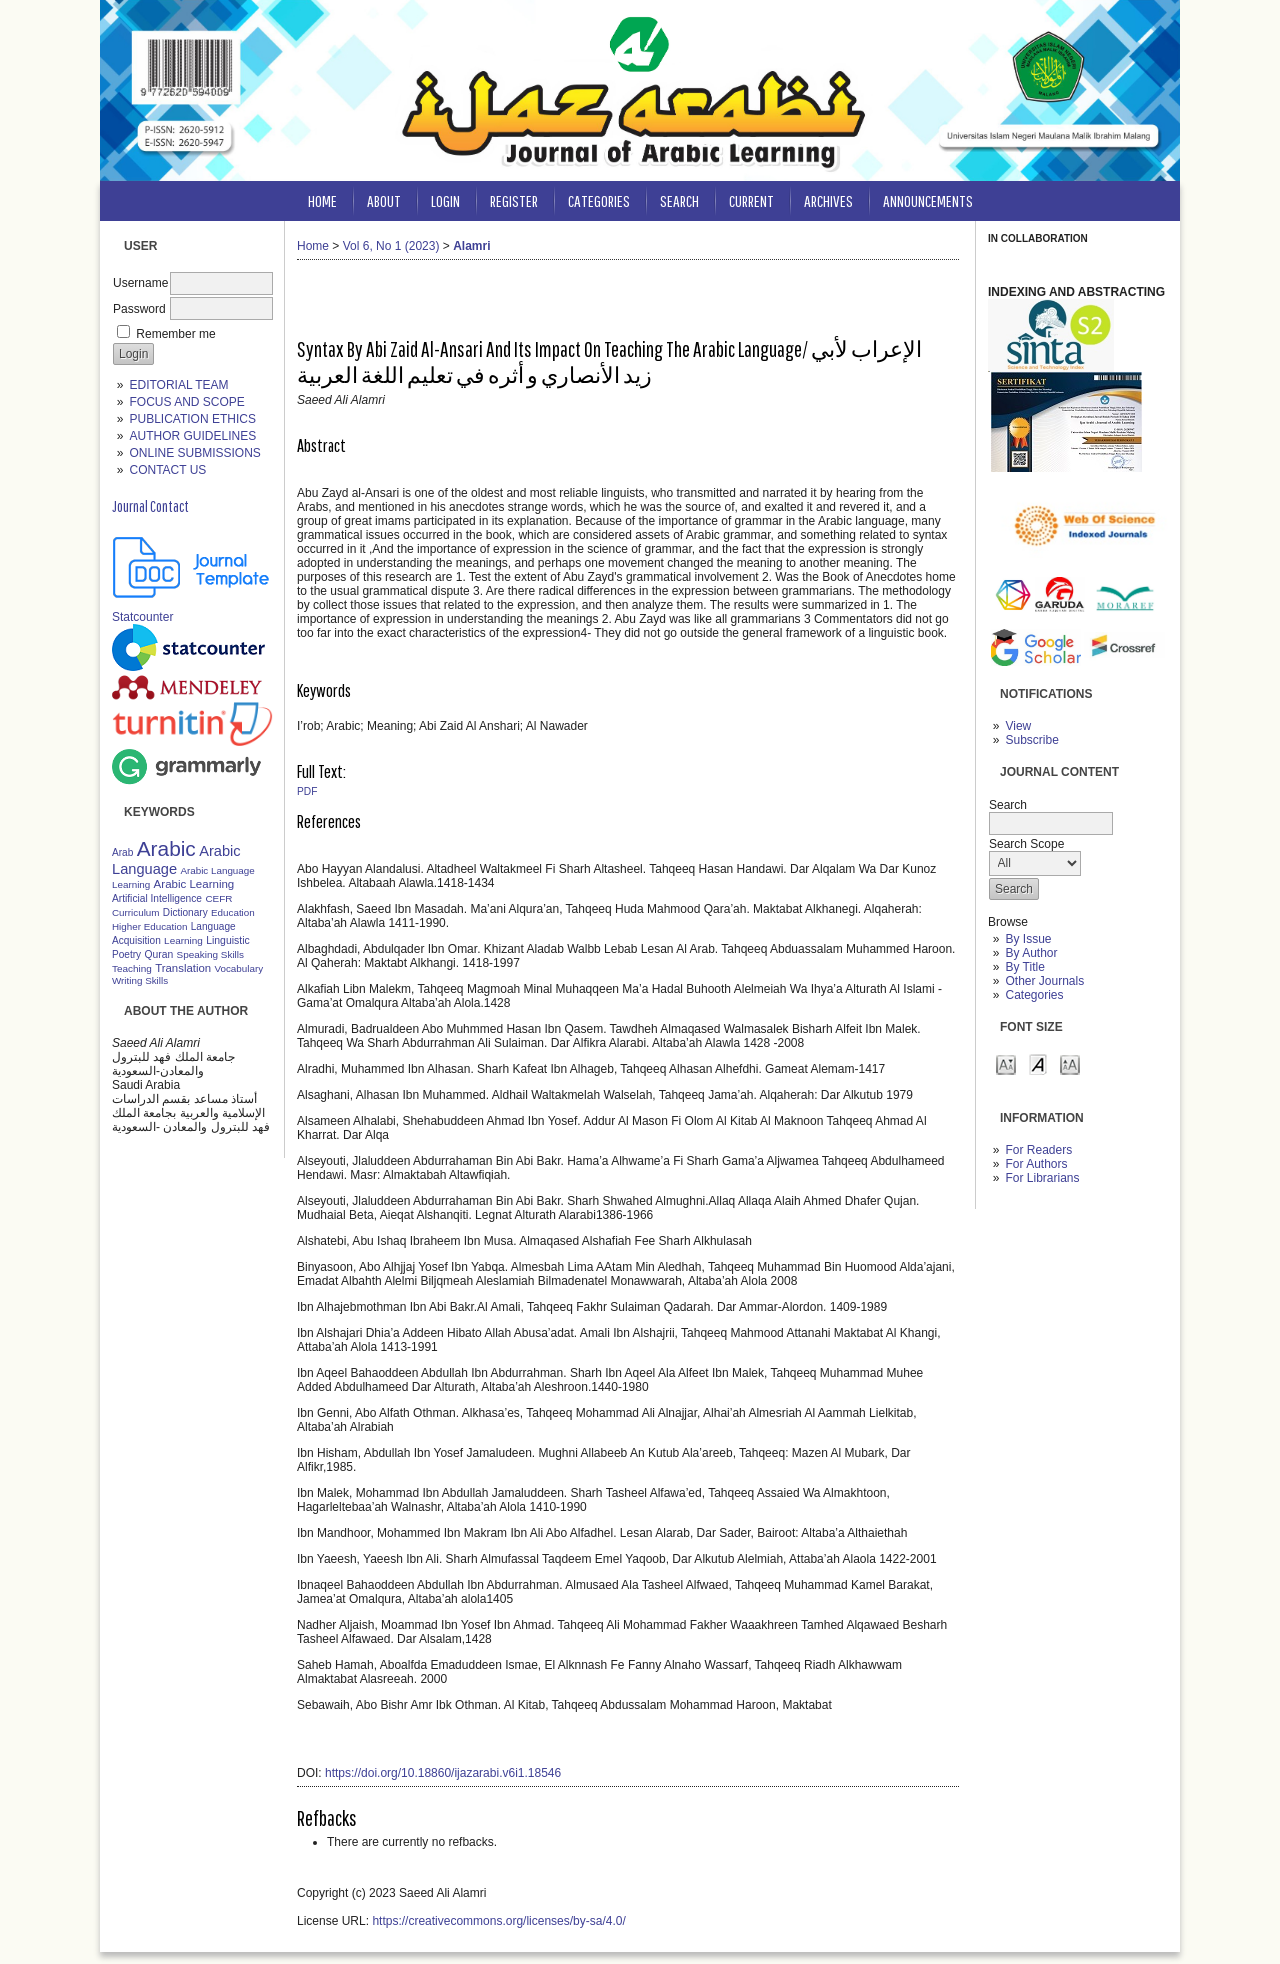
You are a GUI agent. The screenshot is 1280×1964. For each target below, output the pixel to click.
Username (140, 283)
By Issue (1028, 939)
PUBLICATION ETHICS (192, 419)
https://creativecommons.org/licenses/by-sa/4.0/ (498, 1921)
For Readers (1038, 1150)
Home (322, 200)
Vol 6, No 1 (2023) (391, 246)
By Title (1024, 967)
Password (139, 309)
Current (751, 200)
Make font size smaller (1006, 1063)
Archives (828, 200)
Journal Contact (150, 506)
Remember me (175, 334)
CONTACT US (167, 470)
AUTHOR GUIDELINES (192, 436)
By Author (1031, 953)
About (384, 200)
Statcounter (142, 617)
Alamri (471, 246)
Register (514, 200)
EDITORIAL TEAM (178, 385)
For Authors (1036, 1164)
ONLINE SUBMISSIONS (194, 453)
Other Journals (1044, 981)
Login (445, 200)
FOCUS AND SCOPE (186, 402)
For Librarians (1042, 1178)
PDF (307, 791)
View (1018, 726)
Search (679, 200)
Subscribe (1031, 740)
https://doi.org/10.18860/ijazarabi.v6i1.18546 (443, 1773)
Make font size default (1038, 1063)
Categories (1034, 995)
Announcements (928, 200)
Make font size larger (1070, 1063)
